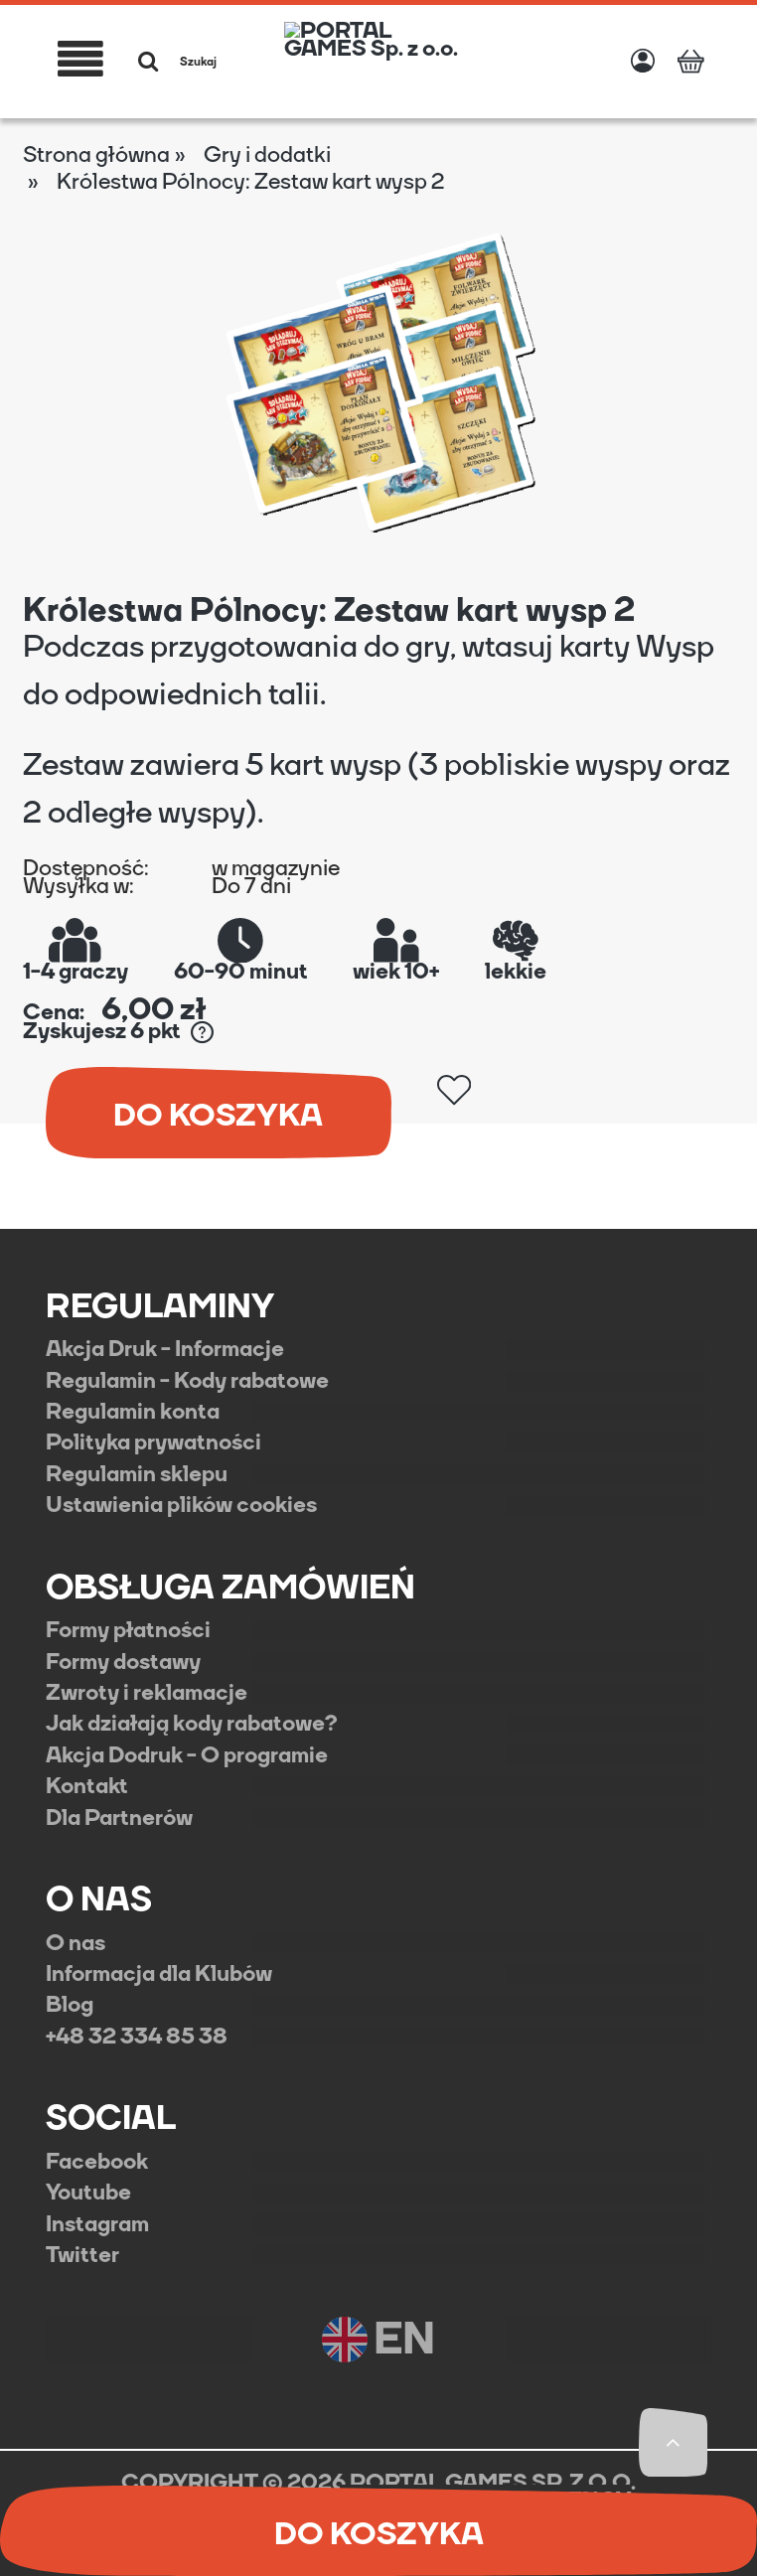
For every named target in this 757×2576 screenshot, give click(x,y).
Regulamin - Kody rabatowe (187, 1381)
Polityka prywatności (153, 1442)
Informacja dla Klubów (159, 1974)
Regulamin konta (133, 1412)
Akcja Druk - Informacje (165, 1349)
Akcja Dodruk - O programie (187, 1755)
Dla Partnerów (119, 1818)
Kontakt (87, 1786)
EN (378, 2339)
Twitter (82, 2255)
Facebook (97, 2162)
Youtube (88, 2192)
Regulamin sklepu (136, 1474)
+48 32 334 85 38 (136, 2036)
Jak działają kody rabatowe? (192, 1724)
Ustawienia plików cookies (181, 1505)
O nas (75, 1943)
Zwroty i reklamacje (146, 1693)
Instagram (97, 2224)
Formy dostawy (123, 1662)
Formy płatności (128, 1630)
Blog (69, 2005)
